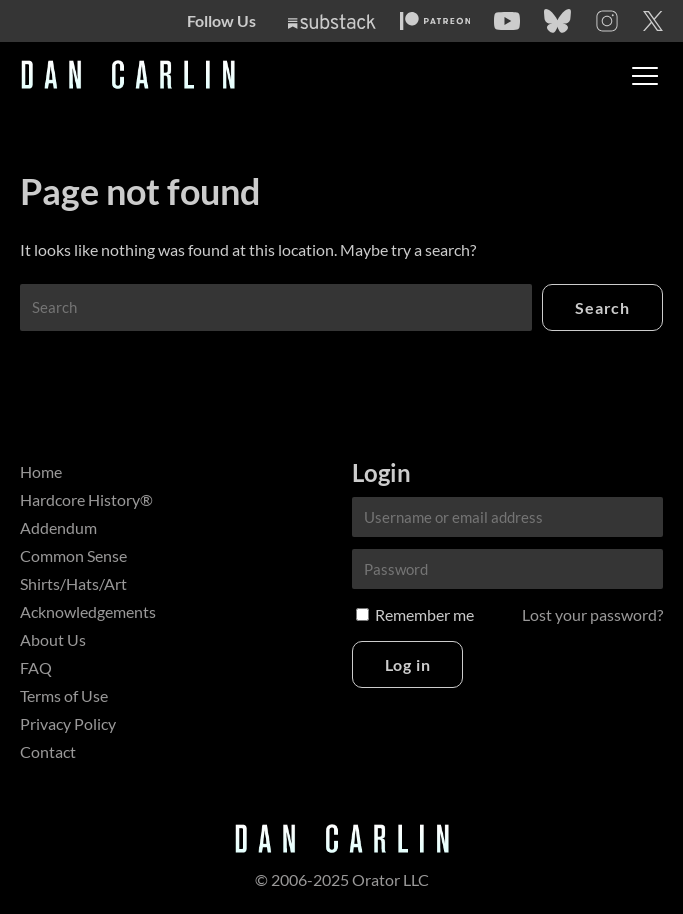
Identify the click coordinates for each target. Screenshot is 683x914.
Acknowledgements (88, 611)
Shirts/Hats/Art (73, 583)
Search (602, 307)
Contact (48, 751)
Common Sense (73, 555)
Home (41, 471)
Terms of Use (64, 695)
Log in (408, 664)
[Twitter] (653, 21)
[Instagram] (607, 21)
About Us (53, 639)
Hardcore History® (86, 499)
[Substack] (332, 21)
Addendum (58, 527)
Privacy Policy (68, 723)
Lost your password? (592, 614)
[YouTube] (507, 21)
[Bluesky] (557, 21)
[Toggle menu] (645, 76)
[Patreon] (435, 21)
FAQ (36, 667)
